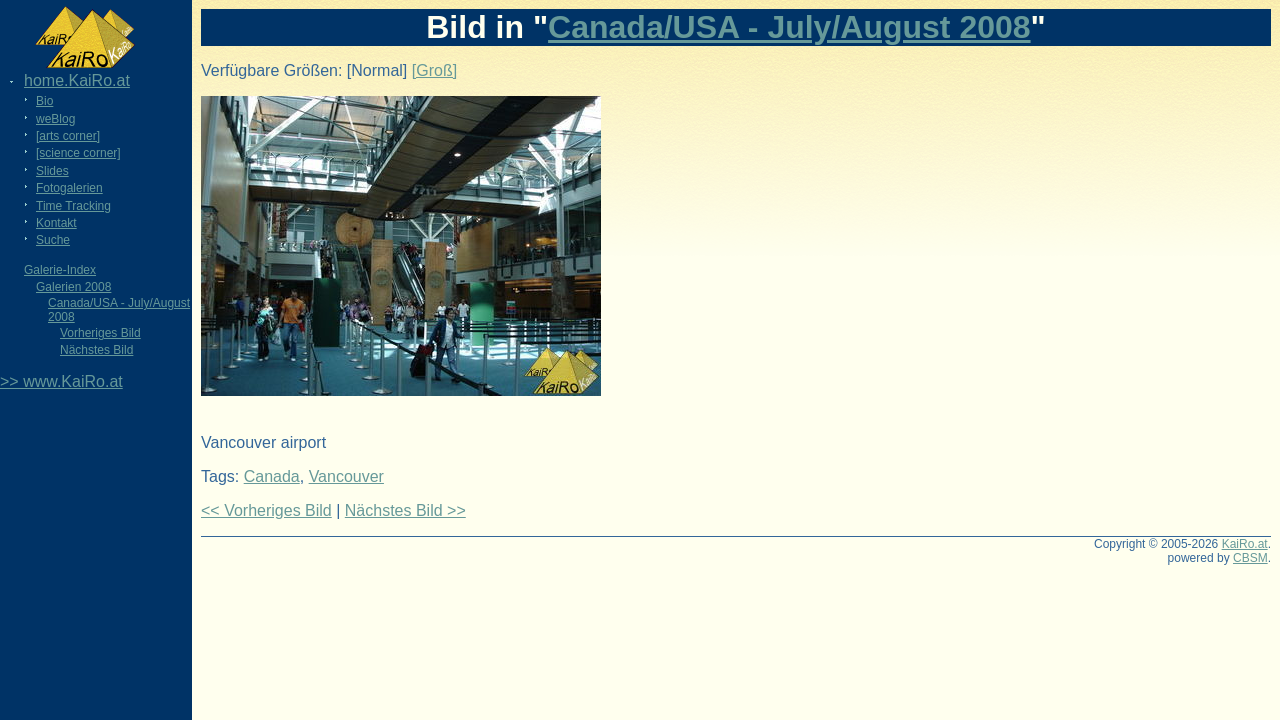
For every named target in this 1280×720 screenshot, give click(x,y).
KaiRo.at (1245, 544)
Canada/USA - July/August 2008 (789, 27)
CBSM (1250, 558)
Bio (44, 101)
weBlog (55, 119)
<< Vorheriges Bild (266, 510)
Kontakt (56, 223)
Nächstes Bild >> (405, 510)
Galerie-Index (60, 270)
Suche (53, 240)
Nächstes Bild (96, 350)
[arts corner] (68, 136)
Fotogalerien (69, 188)
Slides (52, 171)
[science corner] (78, 153)
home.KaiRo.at (77, 80)
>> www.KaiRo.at (61, 381)
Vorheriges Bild (100, 333)
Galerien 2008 (73, 287)
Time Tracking (73, 206)
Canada (272, 476)
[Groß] (434, 70)
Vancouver (346, 476)
